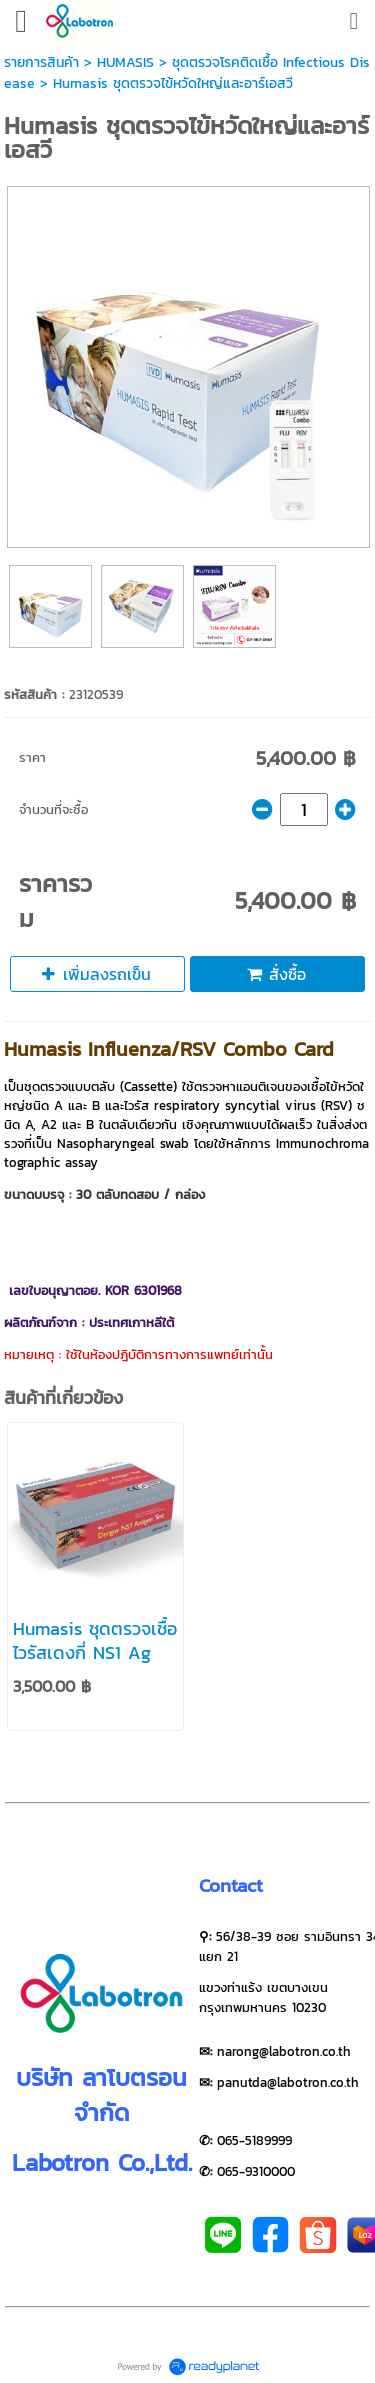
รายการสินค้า (41, 62)
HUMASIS (125, 62)
